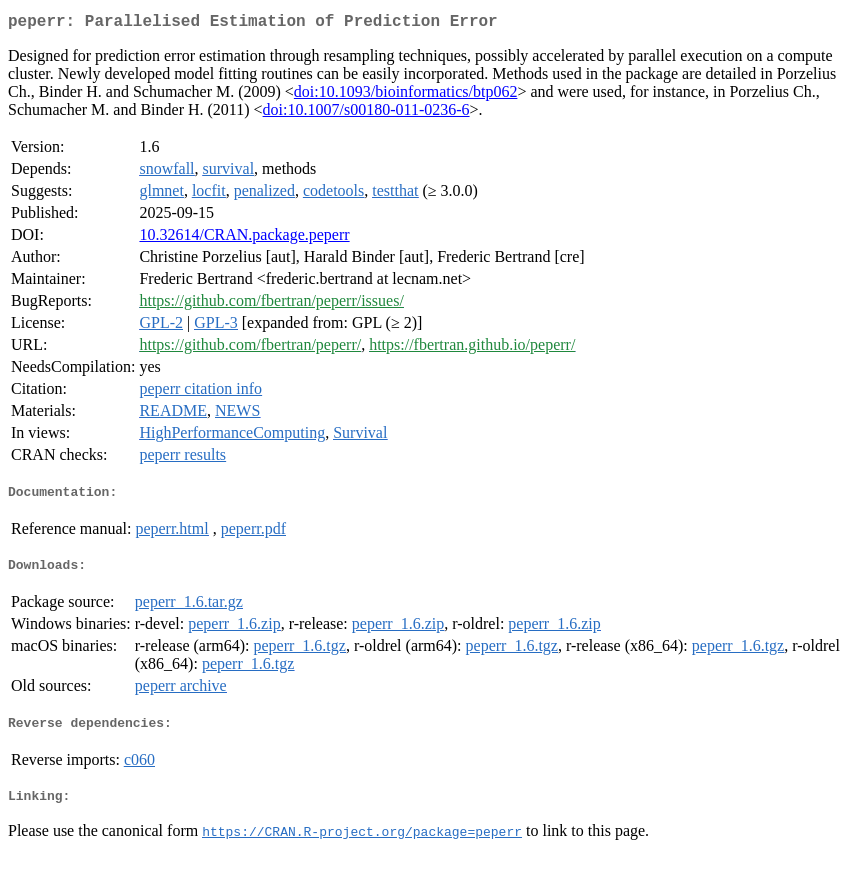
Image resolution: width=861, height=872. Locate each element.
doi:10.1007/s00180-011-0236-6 (366, 113)
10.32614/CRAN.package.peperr (244, 238)
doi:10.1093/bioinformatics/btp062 (406, 95)
